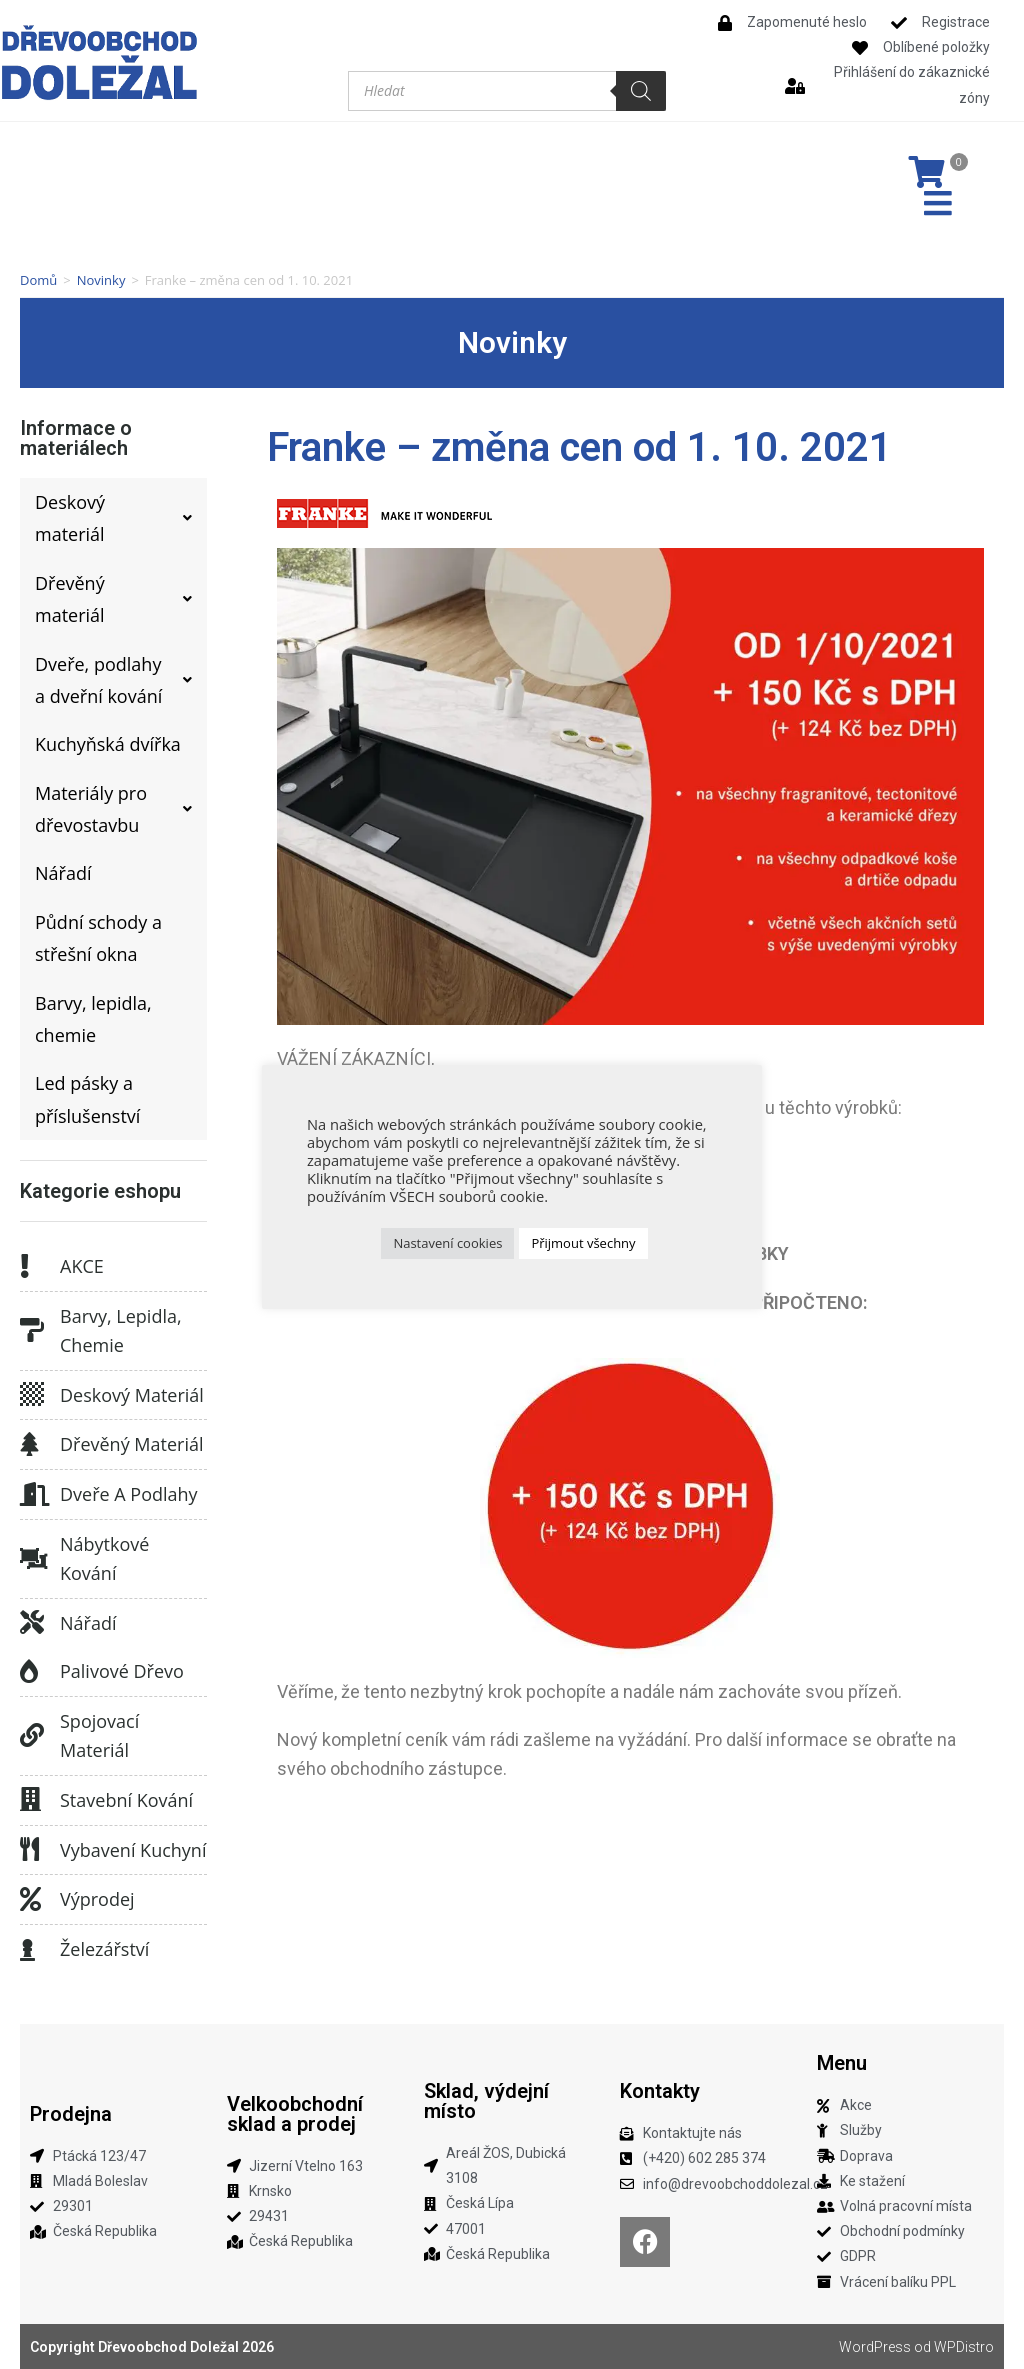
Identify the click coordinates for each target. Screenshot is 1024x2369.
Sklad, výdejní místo (486, 2101)
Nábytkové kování (104, 1558)
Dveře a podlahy (129, 1494)
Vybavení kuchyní (133, 1850)
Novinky (101, 280)
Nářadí (88, 1623)
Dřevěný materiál (132, 1444)
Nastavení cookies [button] (447, 1243)
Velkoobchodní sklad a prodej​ (295, 2114)
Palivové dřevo (122, 1671)
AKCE (82, 1266)
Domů (38, 280)
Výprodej (97, 1899)
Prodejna (71, 2114)
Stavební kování (126, 1800)
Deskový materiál (132, 1395)
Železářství (104, 1949)
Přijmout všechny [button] (583, 1243)
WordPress (875, 2347)
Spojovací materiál (99, 1735)
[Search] (641, 91)
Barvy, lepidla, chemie (121, 1330)
